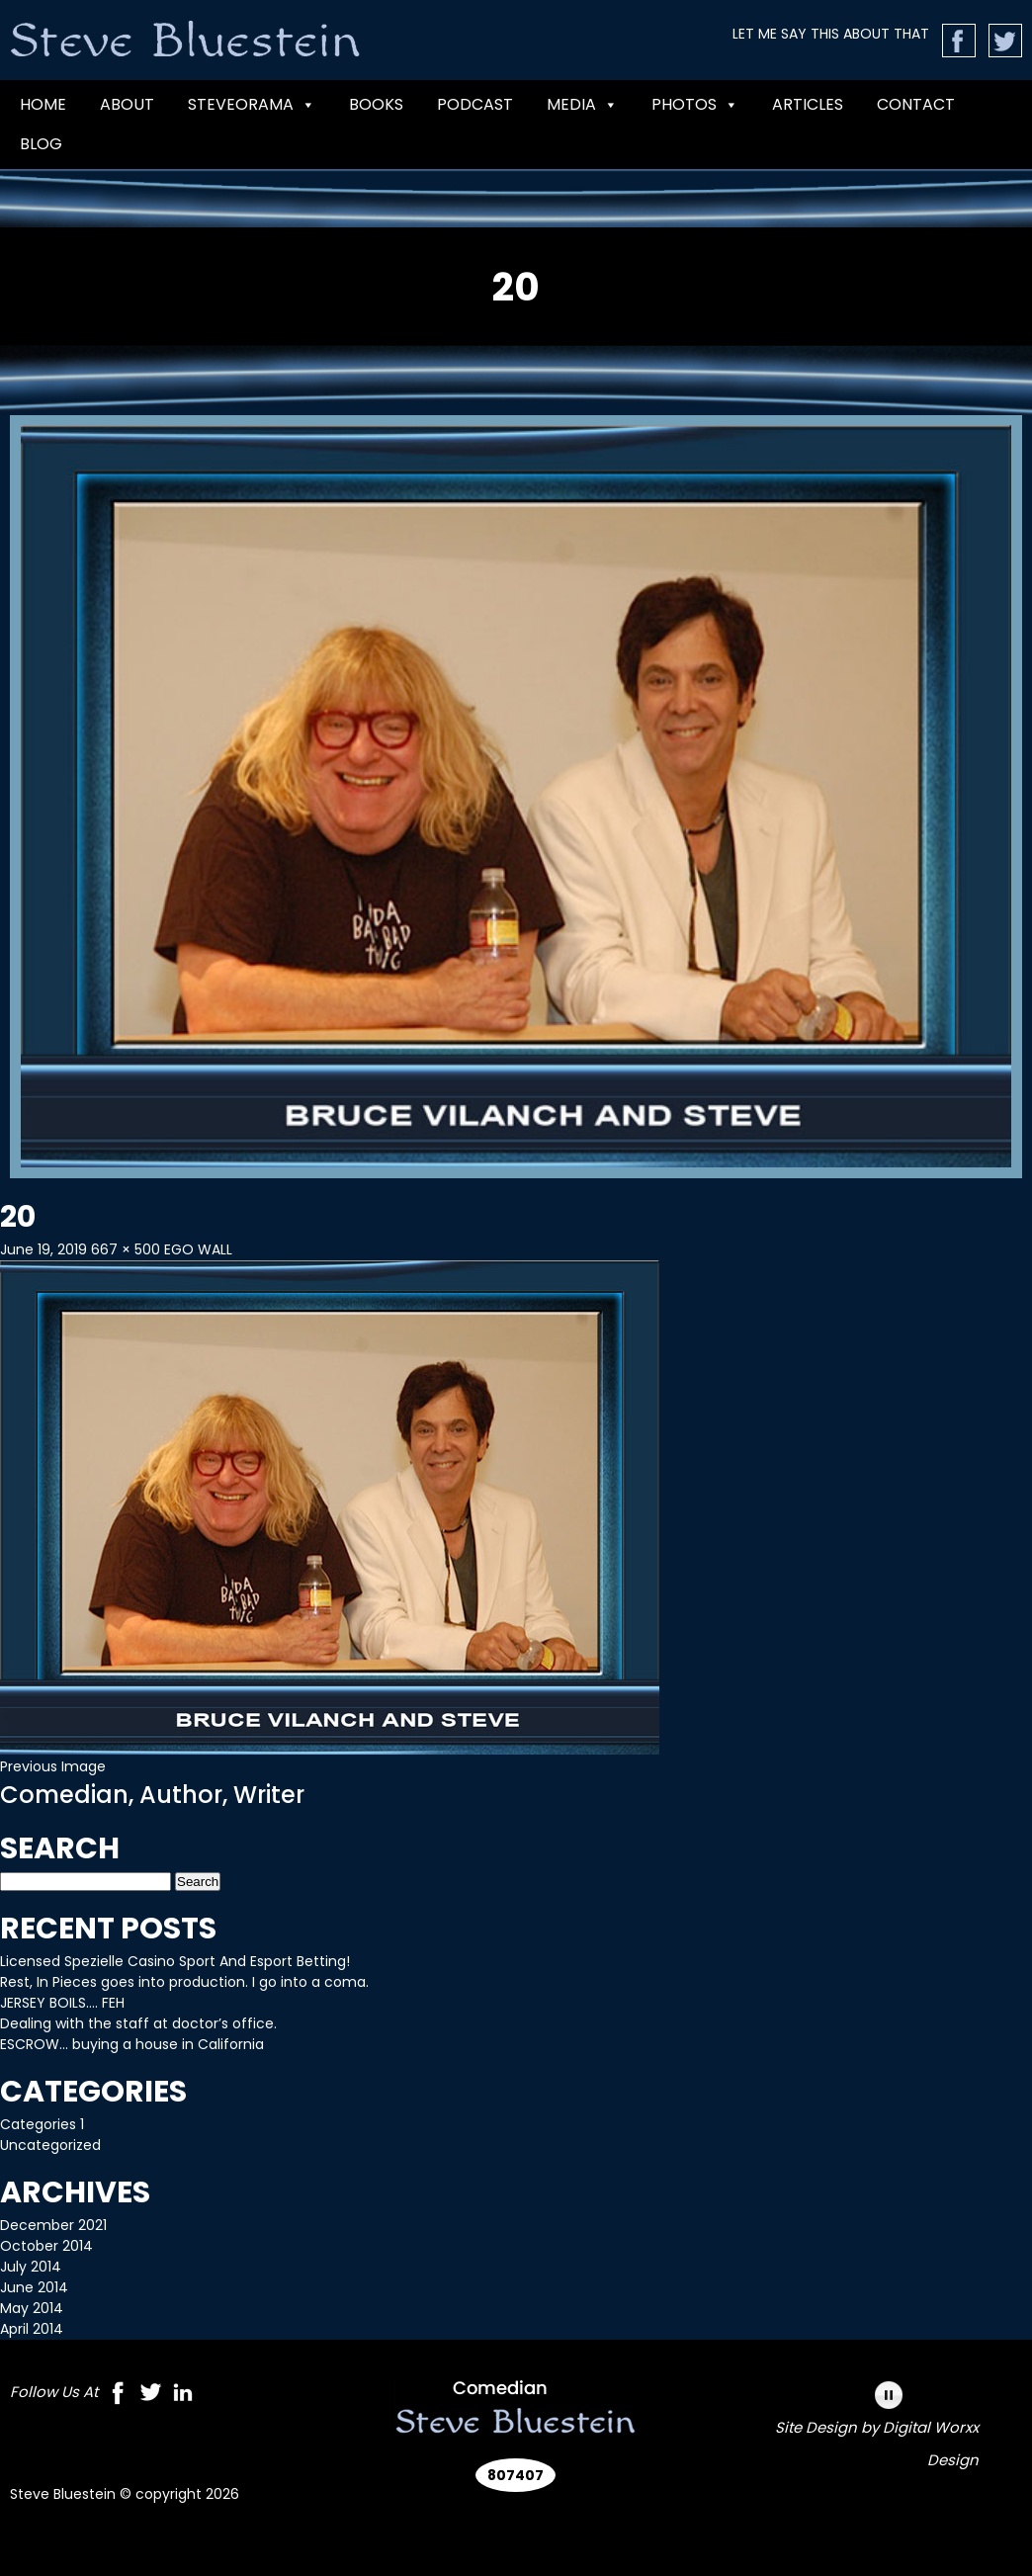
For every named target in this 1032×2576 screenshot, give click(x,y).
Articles (807, 104)
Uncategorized (50, 2145)
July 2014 (30, 2266)
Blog (41, 143)
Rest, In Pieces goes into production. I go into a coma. (184, 1982)
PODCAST (475, 104)
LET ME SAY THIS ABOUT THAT (830, 33)
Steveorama (251, 105)
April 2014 (31, 2329)
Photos (694, 105)
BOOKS (376, 104)
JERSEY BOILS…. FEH (62, 2003)
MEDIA (582, 105)
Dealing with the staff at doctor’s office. (138, 2023)
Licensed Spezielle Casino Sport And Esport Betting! (175, 1961)
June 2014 (34, 2287)
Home (43, 104)
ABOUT (127, 104)
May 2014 (31, 2308)
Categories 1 (42, 2124)
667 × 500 (125, 1249)
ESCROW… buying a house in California (132, 2044)
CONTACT (916, 104)
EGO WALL (198, 1249)
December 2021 (53, 2225)
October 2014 (46, 2246)
